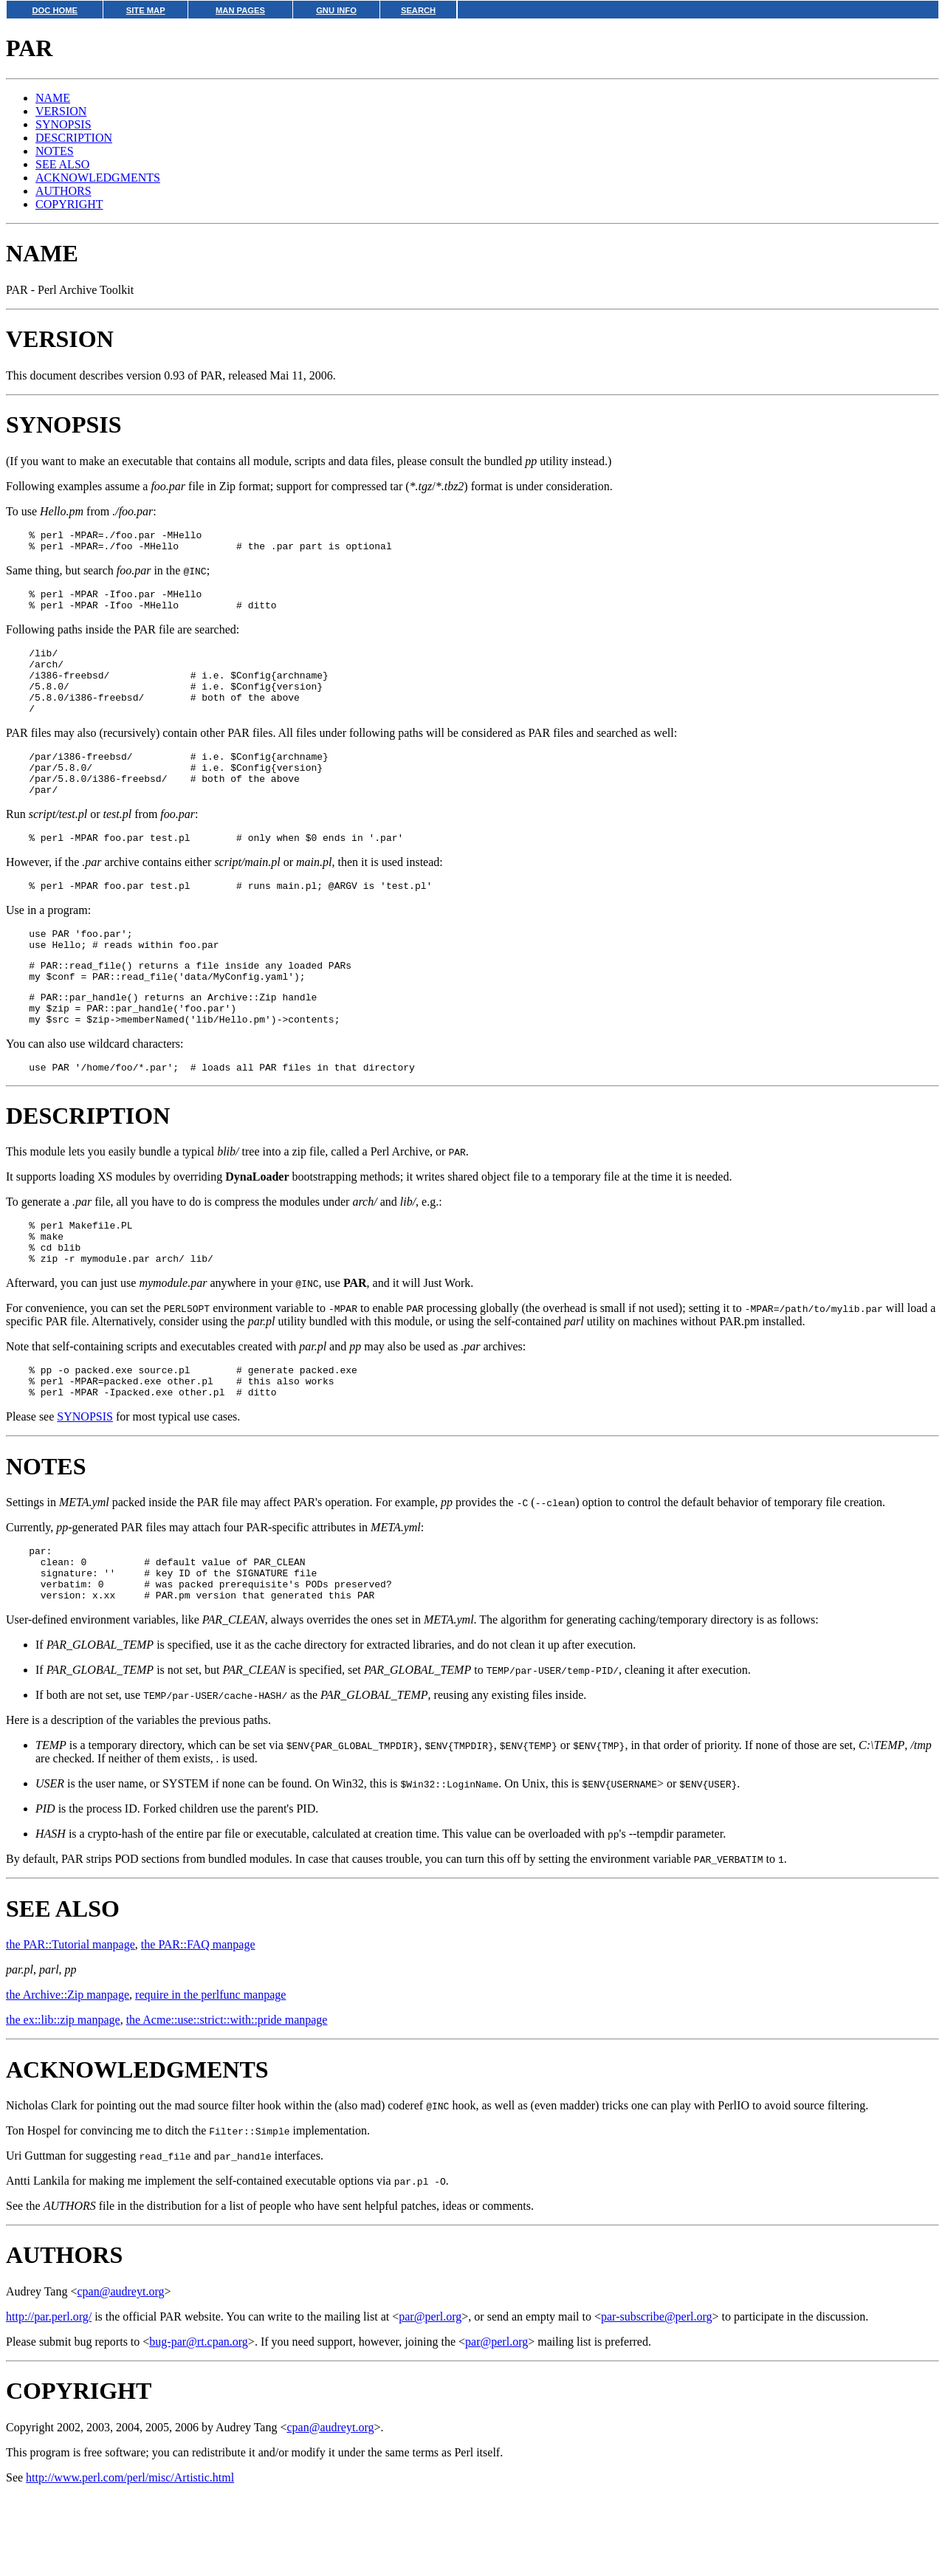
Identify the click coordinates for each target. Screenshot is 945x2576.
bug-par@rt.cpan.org (198, 2421)
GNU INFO (336, 10)
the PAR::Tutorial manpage (70, 2024)
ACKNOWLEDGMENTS (97, 177)
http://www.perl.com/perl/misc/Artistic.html (130, 2557)
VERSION (60, 111)
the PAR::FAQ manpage (198, 2024)
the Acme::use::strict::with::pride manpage (227, 2099)
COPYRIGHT (69, 204)
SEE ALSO (62, 164)
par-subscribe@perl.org (656, 2396)
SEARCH (418, 10)
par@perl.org (430, 2396)
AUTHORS (63, 191)
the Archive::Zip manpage (67, 2074)
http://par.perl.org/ (49, 2396)
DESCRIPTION (73, 137)
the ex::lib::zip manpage (63, 2099)
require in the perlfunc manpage (210, 2074)
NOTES (54, 151)
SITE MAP (145, 10)
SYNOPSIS (63, 124)
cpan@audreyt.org (120, 2371)
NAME (52, 98)
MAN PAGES (240, 10)
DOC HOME (55, 10)
